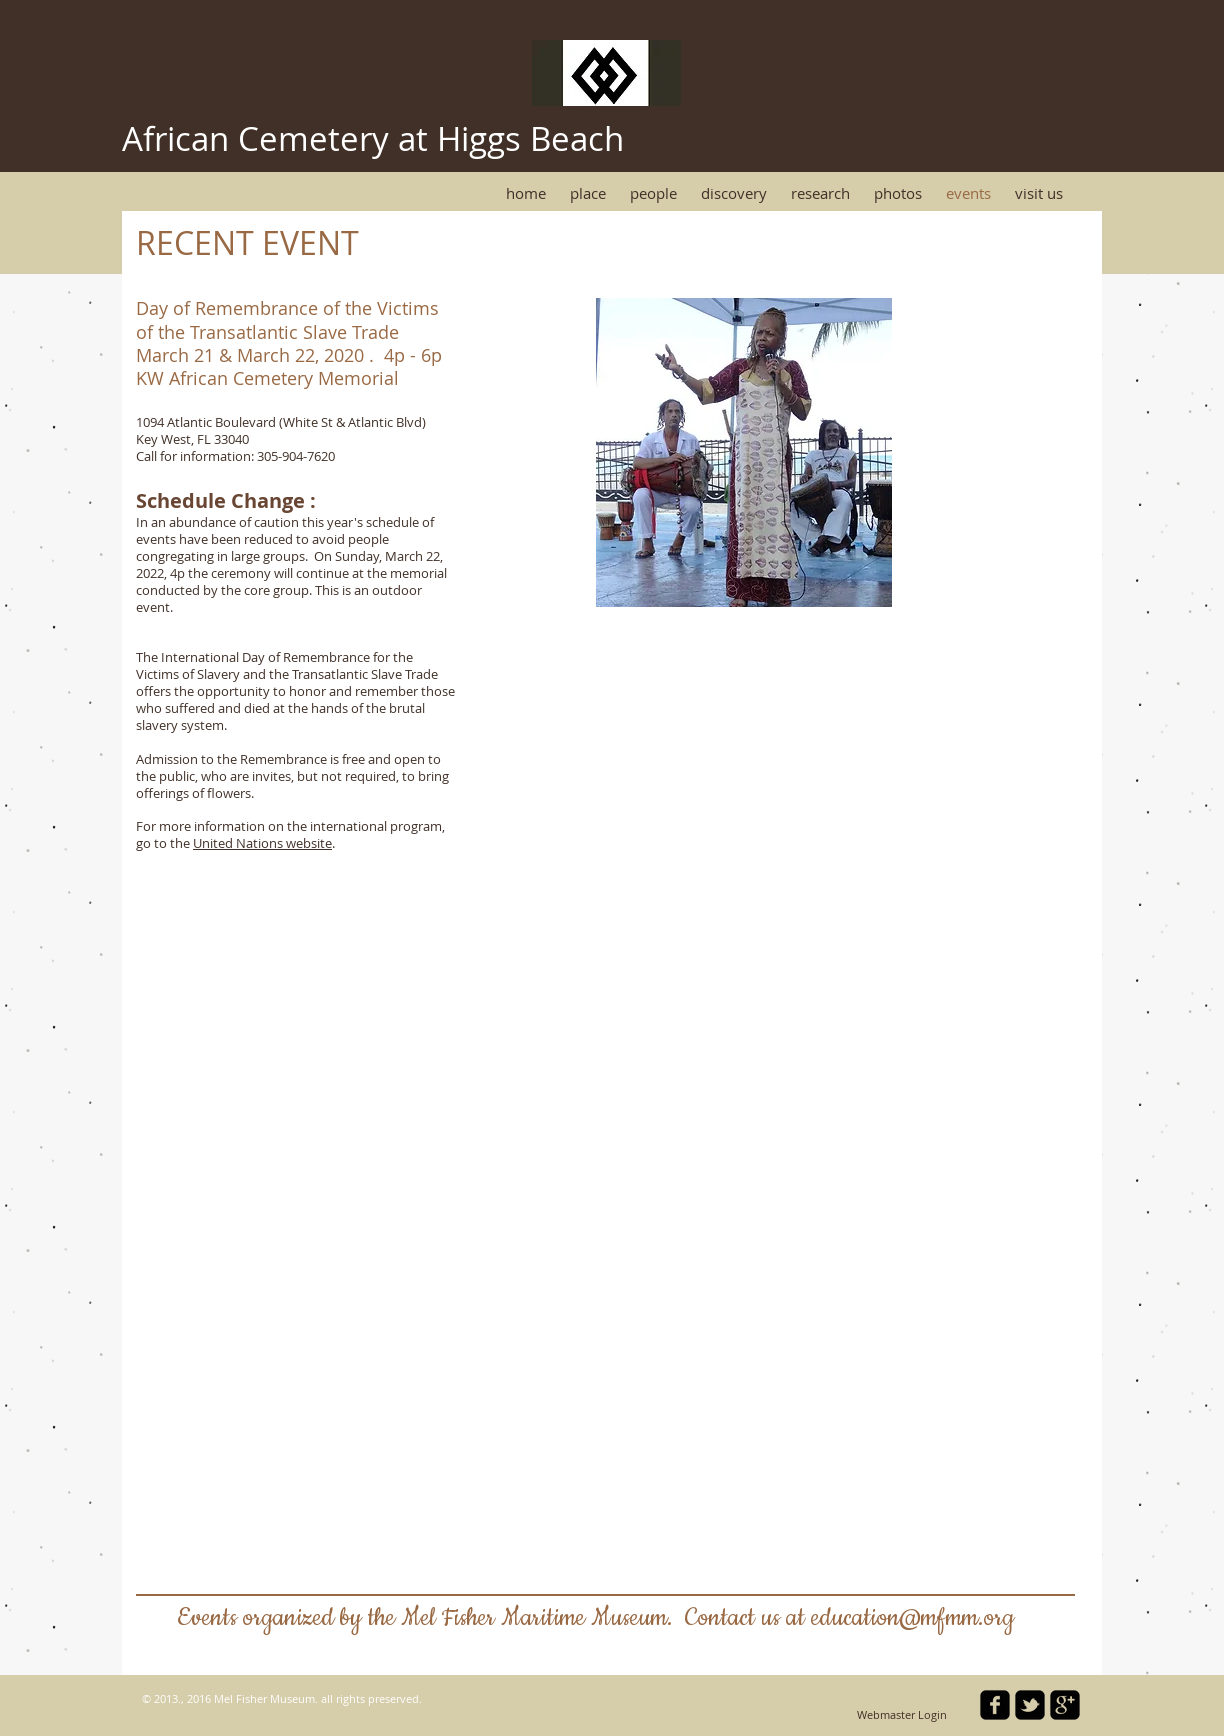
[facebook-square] (995, 1705)
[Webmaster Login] (902, 1716)
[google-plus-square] (1065, 1705)
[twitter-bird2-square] (1030, 1705)
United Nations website (262, 843)
